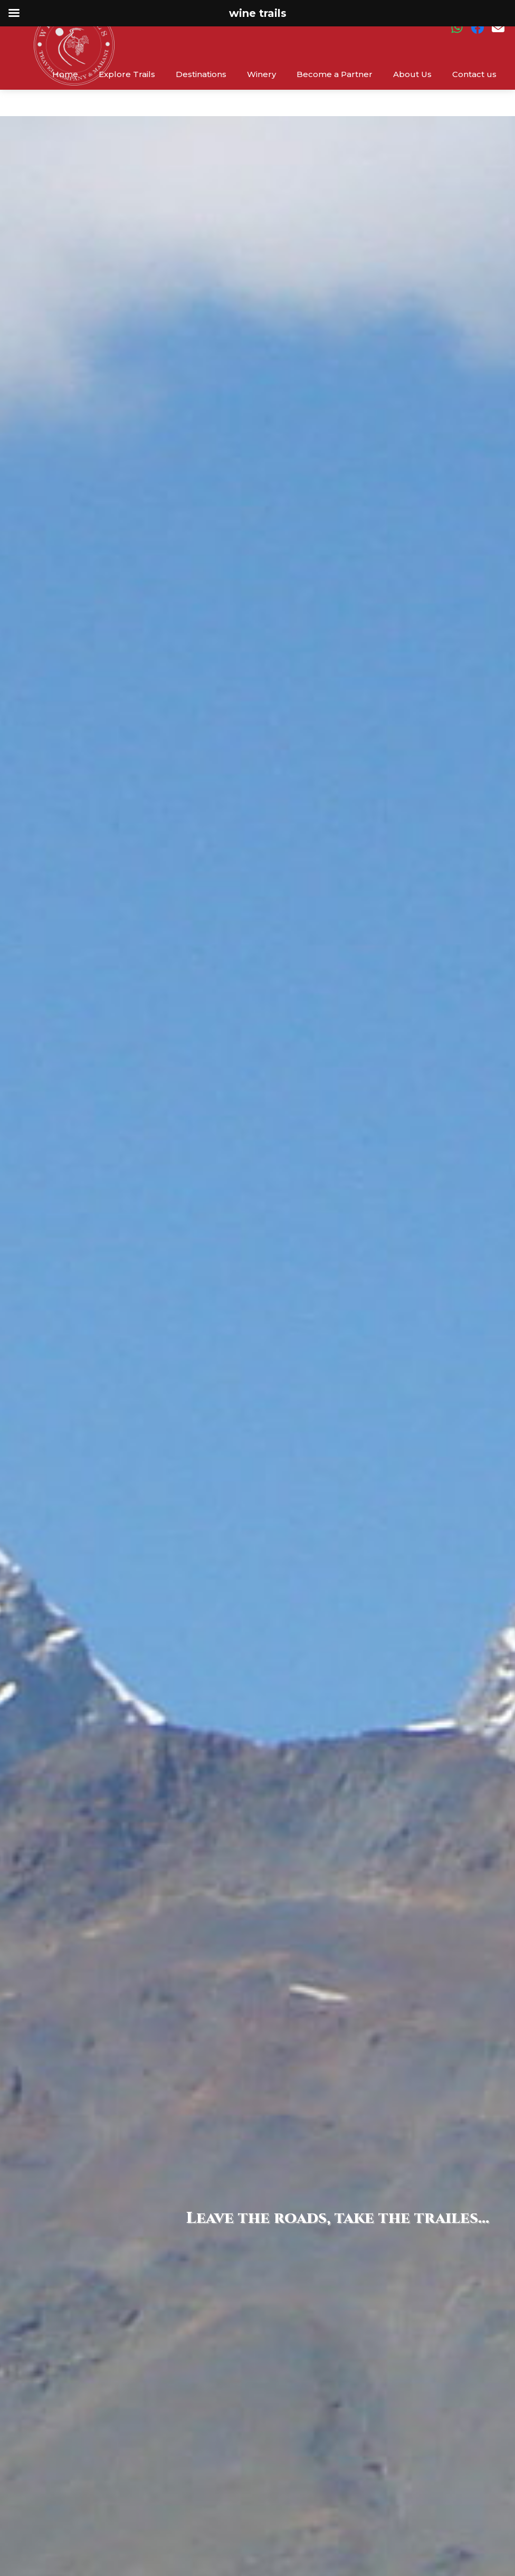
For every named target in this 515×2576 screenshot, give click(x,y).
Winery (261, 74)
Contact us (474, 74)
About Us (412, 74)
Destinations (201, 74)
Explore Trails (127, 74)
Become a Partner (335, 74)
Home (65, 74)
